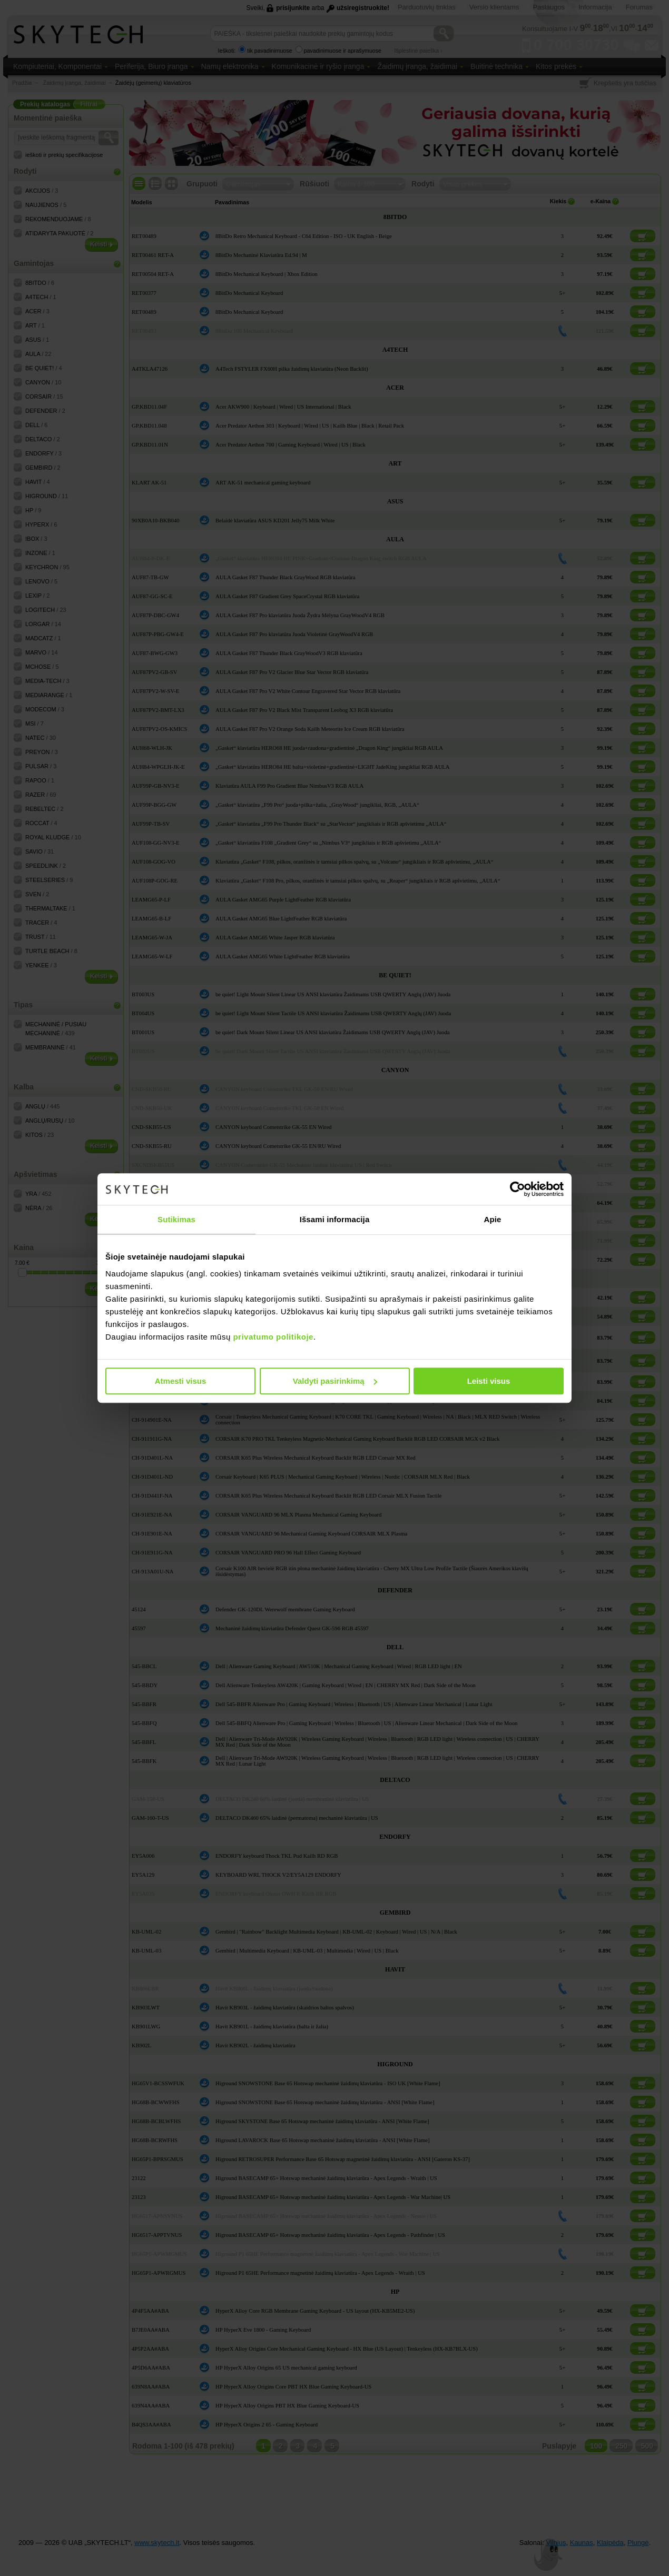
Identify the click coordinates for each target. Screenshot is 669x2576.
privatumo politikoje (273, 1336)
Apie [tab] (492, 1219)
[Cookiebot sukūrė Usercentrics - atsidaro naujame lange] (517, 1189)
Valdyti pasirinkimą (335, 1380)
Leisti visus (488, 1380)
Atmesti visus (180, 1380)
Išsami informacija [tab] (335, 1219)
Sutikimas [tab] (176, 1219)
